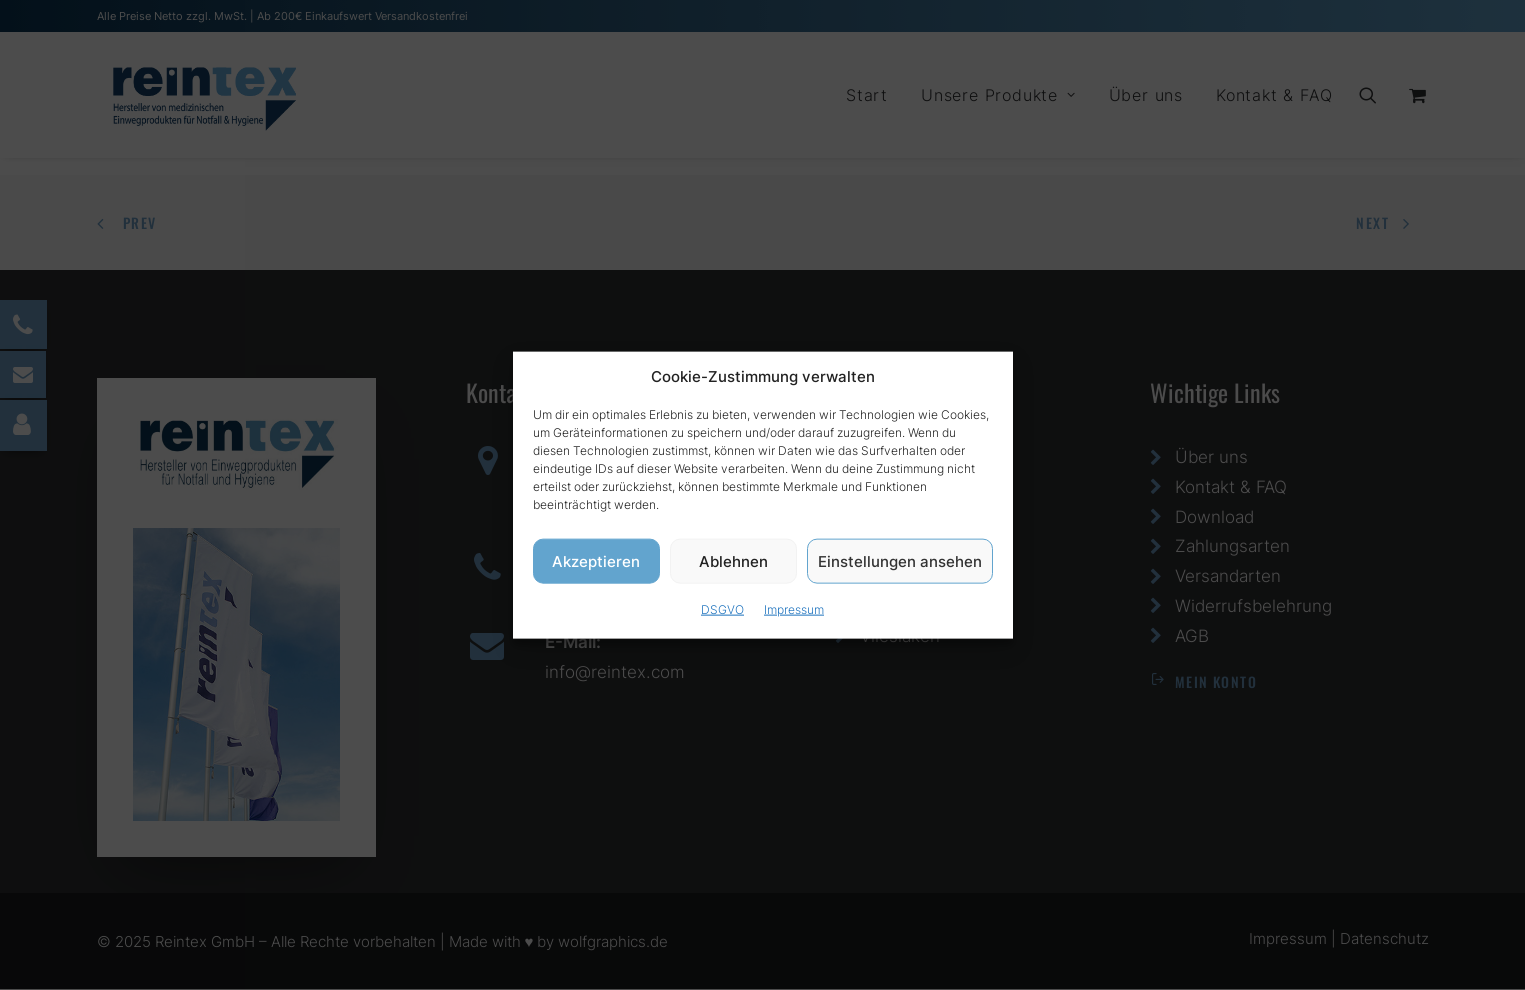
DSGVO (722, 611)
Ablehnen (733, 563)
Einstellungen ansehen (900, 563)
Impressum (794, 611)
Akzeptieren (596, 563)
